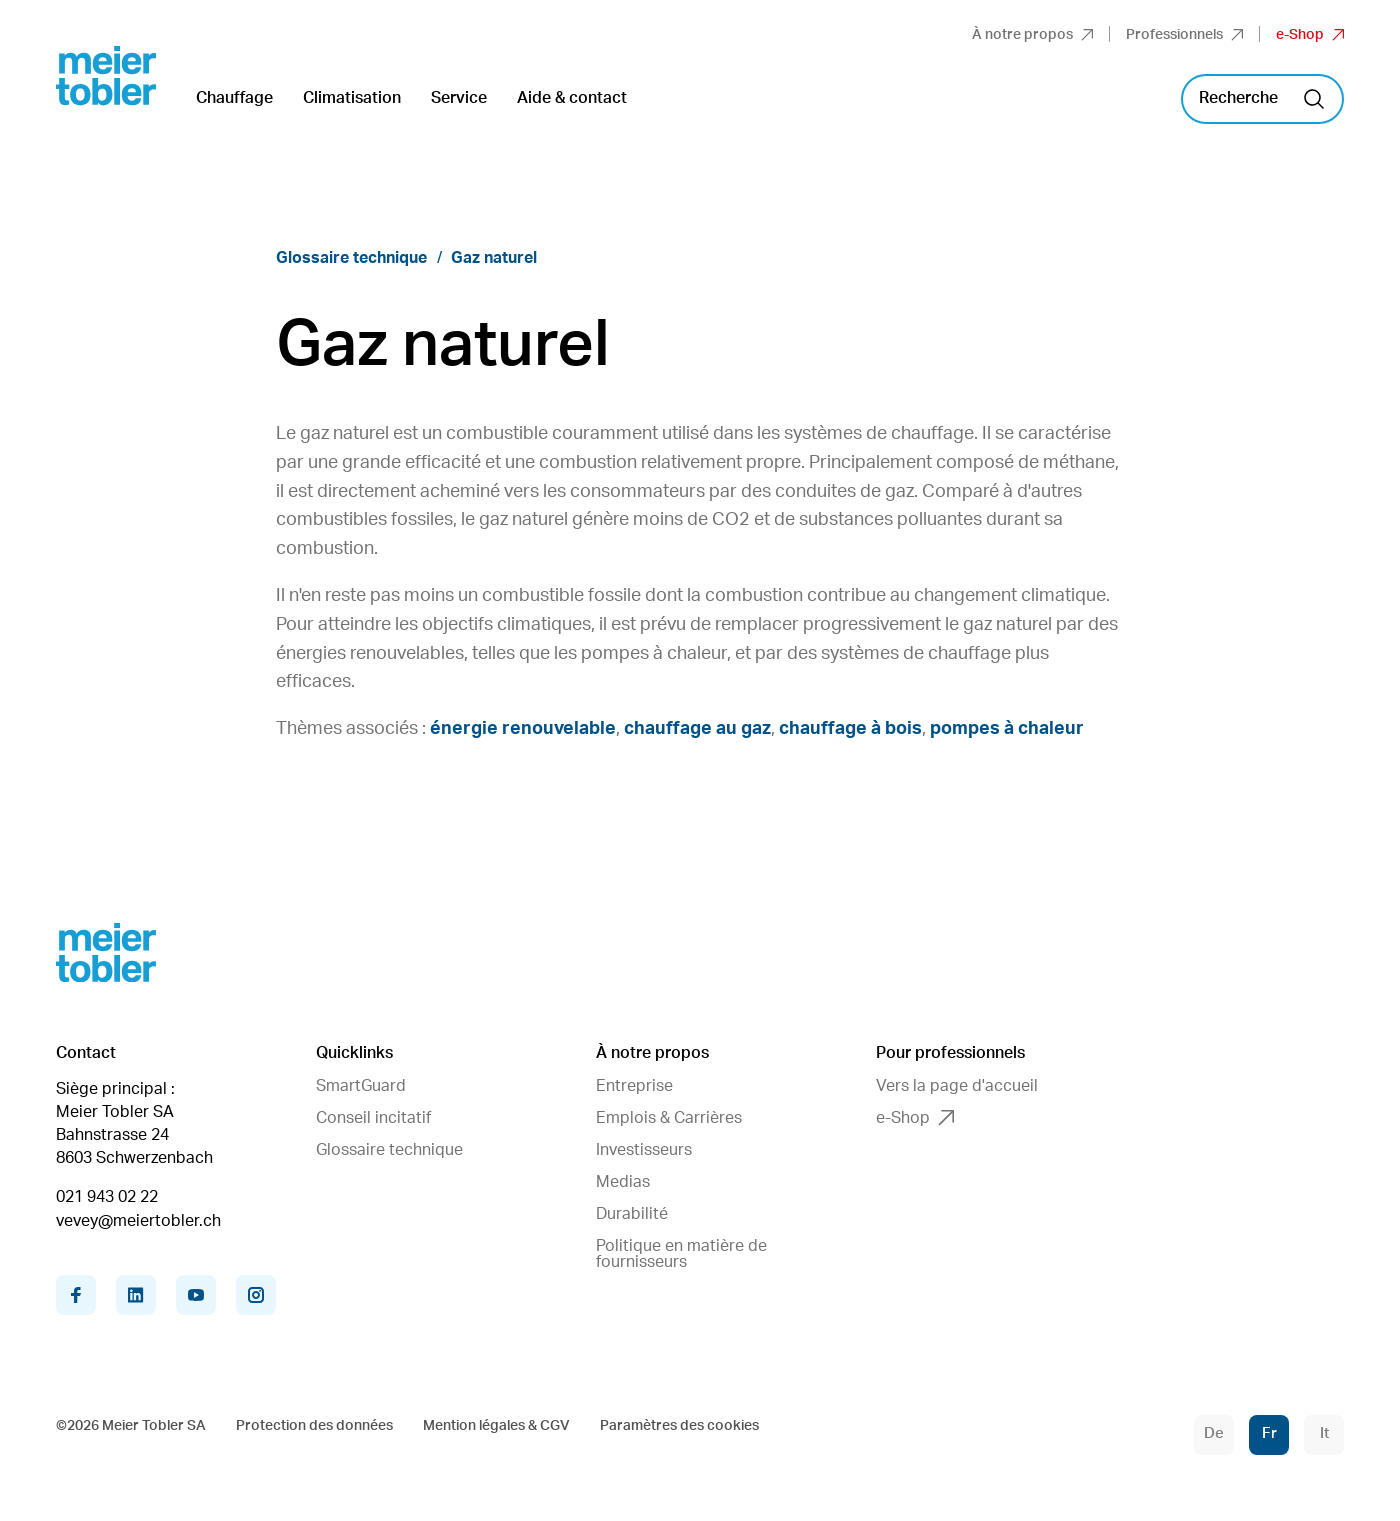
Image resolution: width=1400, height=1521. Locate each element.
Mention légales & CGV (496, 1426)
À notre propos (1032, 35)
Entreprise (634, 1086)
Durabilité (632, 1214)
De (1214, 1433)
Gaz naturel (494, 258)
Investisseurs (644, 1150)
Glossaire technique (351, 258)
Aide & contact (572, 98)
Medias (623, 1182)
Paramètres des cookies (679, 1426)
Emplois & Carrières (669, 1118)
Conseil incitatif (373, 1118)
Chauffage (234, 98)
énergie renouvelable (523, 729)
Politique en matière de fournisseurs (681, 1254)
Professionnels (1184, 35)
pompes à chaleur (1007, 729)
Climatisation (352, 98)
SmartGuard (361, 1086)
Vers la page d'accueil (957, 1086)
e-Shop (1310, 35)
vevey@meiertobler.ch (138, 1221)
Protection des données (314, 1426)
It (1324, 1433)
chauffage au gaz (697, 729)
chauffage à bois (850, 729)
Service (459, 98)
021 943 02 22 (107, 1197)
